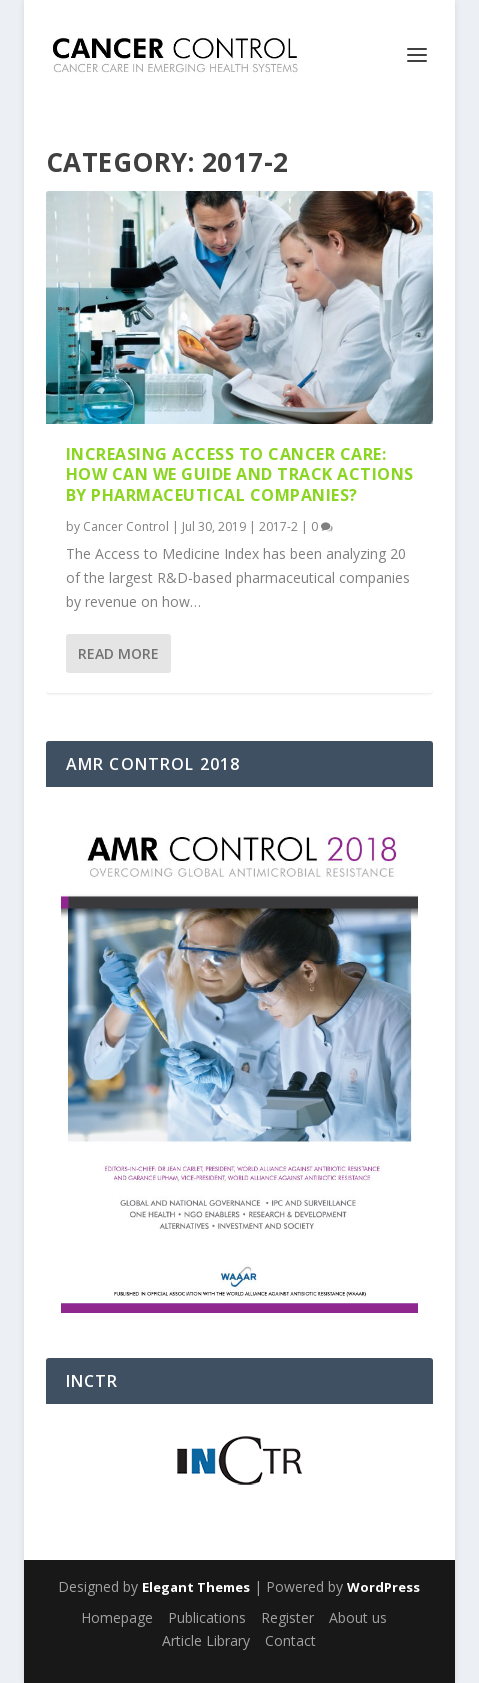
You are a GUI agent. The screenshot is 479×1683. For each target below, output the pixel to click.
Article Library (206, 1640)
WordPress (383, 1587)
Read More (118, 653)
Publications (207, 1617)
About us (358, 1617)
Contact (290, 1640)
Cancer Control (126, 526)
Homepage (117, 1617)
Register (287, 1617)
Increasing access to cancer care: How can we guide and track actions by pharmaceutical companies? (240, 475)
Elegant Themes (196, 1587)
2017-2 (278, 526)
